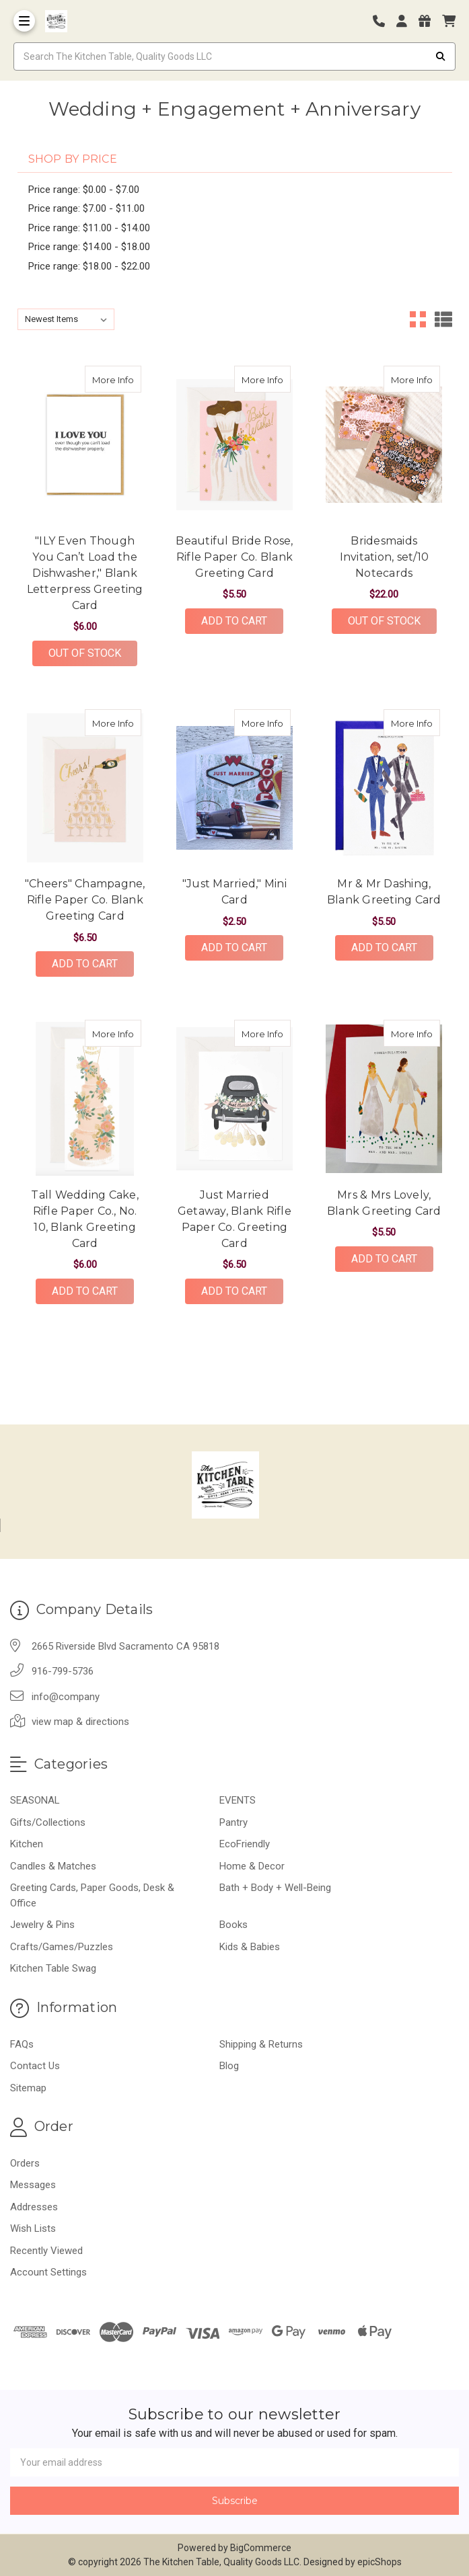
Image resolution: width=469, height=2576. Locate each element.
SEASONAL (35, 1800)
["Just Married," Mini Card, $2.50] (234, 787)
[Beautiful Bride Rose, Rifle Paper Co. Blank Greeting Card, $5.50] (234, 444)
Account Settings (48, 2272)
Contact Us (35, 2066)
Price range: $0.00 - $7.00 (83, 190)
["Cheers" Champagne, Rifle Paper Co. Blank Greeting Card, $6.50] (85, 787)
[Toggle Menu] (24, 21)
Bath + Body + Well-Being (275, 1888)
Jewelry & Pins (42, 1925)
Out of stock (84, 653)
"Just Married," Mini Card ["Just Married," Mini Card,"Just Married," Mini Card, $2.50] (234, 891)
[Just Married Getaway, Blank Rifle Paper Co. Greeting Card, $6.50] (234, 1098)
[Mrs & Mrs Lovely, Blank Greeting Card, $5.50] (384, 1098)
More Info (116, 375)
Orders (25, 2163)
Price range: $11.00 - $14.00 (89, 228)
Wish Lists (33, 2228)
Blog (229, 2066)
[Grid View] (418, 319)
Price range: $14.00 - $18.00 (89, 247)
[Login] (406, 21)
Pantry (233, 1822)
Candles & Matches (53, 1866)
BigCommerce (260, 2547)
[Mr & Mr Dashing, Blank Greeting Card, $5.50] (384, 787)
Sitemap (28, 2088)
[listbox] (66, 319)
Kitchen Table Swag (53, 1968)
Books (233, 1925)
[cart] (449, 21)
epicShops (379, 2562)
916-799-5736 (63, 1671)
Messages (33, 2185)
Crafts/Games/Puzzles (61, 1947)
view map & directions (80, 1722)
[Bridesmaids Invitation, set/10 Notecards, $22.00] (384, 444)
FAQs (22, 2044)
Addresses (34, 2207)
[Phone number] (383, 21)
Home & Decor (252, 1866)
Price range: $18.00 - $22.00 (89, 266)
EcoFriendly (244, 1844)
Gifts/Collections (47, 1822)
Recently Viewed (46, 2251)
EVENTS (237, 1800)
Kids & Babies (249, 1947)
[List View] (443, 319)
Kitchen (26, 1844)
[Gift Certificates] (429, 21)
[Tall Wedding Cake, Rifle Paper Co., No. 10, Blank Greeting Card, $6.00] (85, 1098)
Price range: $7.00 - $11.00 (86, 208)
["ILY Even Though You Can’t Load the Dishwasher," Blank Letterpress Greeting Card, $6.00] (85, 444)
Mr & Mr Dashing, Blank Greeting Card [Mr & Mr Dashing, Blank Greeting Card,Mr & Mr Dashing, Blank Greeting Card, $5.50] (384, 891)
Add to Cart (234, 620)
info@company (66, 1697)
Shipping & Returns (261, 2044)
